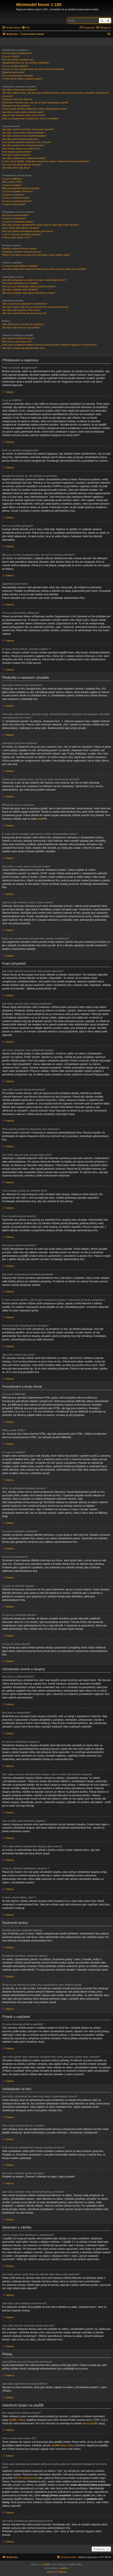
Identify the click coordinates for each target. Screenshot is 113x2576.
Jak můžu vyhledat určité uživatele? (20, 289)
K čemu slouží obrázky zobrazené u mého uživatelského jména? (34, 109)
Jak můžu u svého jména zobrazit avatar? (23, 112)
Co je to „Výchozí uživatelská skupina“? (22, 234)
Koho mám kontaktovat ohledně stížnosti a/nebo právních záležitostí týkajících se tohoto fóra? (49, 345)
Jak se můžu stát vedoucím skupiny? (20, 228)
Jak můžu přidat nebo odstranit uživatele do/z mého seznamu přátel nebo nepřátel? (44, 269)
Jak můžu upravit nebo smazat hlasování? (23, 145)
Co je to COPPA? (11, 56)
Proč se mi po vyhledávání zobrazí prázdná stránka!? (29, 286)
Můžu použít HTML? (12, 182)
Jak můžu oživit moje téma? (16, 167)
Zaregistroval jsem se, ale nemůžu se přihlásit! (25, 62)
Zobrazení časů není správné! (17, 99)
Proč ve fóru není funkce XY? (17, 341)
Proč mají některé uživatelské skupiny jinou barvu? (27, 231)
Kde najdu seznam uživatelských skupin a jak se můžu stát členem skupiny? (40, 225)
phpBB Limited (17, 2419)
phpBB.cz (64, 2568)
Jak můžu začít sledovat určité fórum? (21, 310)
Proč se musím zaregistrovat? (17, 53)
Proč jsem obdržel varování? (16, 155)
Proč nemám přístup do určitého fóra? (21, 148)
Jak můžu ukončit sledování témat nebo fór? (24, 313)
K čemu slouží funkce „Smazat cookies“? (22, 78)
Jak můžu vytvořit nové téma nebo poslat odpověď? (28, 129)
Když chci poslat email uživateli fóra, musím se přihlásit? (30, 118)
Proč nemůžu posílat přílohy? (17, 151)
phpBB (41, 818)
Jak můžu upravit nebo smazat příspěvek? (23, 132)
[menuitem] (26, 27)
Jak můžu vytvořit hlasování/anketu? (20, 139)
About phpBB (90, 2423)
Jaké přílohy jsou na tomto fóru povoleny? (23, 324)
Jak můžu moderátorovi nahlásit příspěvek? (24, 158)
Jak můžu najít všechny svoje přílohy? (21, 327)
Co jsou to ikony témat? (14, 204)
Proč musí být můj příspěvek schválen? (22, 164)
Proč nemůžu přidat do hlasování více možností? (26, 142)
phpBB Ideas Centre (63, 2445)
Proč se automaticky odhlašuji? (18, 75)
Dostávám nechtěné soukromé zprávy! (21, 252)
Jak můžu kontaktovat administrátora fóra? (23, 348)
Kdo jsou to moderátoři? (14, 218)
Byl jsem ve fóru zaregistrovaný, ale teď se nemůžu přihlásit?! (33, 69)
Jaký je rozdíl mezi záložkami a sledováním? (24, 303)
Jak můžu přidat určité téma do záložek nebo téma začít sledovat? (35, 307)
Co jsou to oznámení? (13, 194)
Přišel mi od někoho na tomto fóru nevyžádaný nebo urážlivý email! (36, 255)
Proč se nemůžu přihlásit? (15, 66)
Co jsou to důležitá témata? (16, 198)
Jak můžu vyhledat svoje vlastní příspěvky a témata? (28, 293)
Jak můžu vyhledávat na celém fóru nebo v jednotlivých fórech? (34, 280)
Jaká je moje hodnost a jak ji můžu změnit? (24, 115)
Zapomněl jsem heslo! (13, 72)
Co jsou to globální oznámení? (17, 191)
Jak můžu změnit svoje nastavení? (19, 89)
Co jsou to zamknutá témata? (17, 201)
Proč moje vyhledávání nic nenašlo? (20, 283)
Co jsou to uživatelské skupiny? (18, 221)
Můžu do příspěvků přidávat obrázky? (21, 188)
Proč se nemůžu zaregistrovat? (18, 59)
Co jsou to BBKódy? (12, 178)
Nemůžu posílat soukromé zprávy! (19, 248)
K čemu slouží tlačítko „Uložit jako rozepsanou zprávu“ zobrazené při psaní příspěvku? (45, 161)
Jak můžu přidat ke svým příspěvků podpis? (24, 135)
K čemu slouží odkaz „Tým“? (16, 237)
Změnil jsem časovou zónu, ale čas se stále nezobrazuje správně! (35, 102)
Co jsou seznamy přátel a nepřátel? (20, 266)
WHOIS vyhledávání (24, 2478)
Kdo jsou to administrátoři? (15, 215)
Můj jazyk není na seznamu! (16, 105)
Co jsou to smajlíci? (12, 185)
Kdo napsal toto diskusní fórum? (18, 338)
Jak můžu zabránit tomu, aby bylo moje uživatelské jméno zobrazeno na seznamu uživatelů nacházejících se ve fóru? (55, 94)
